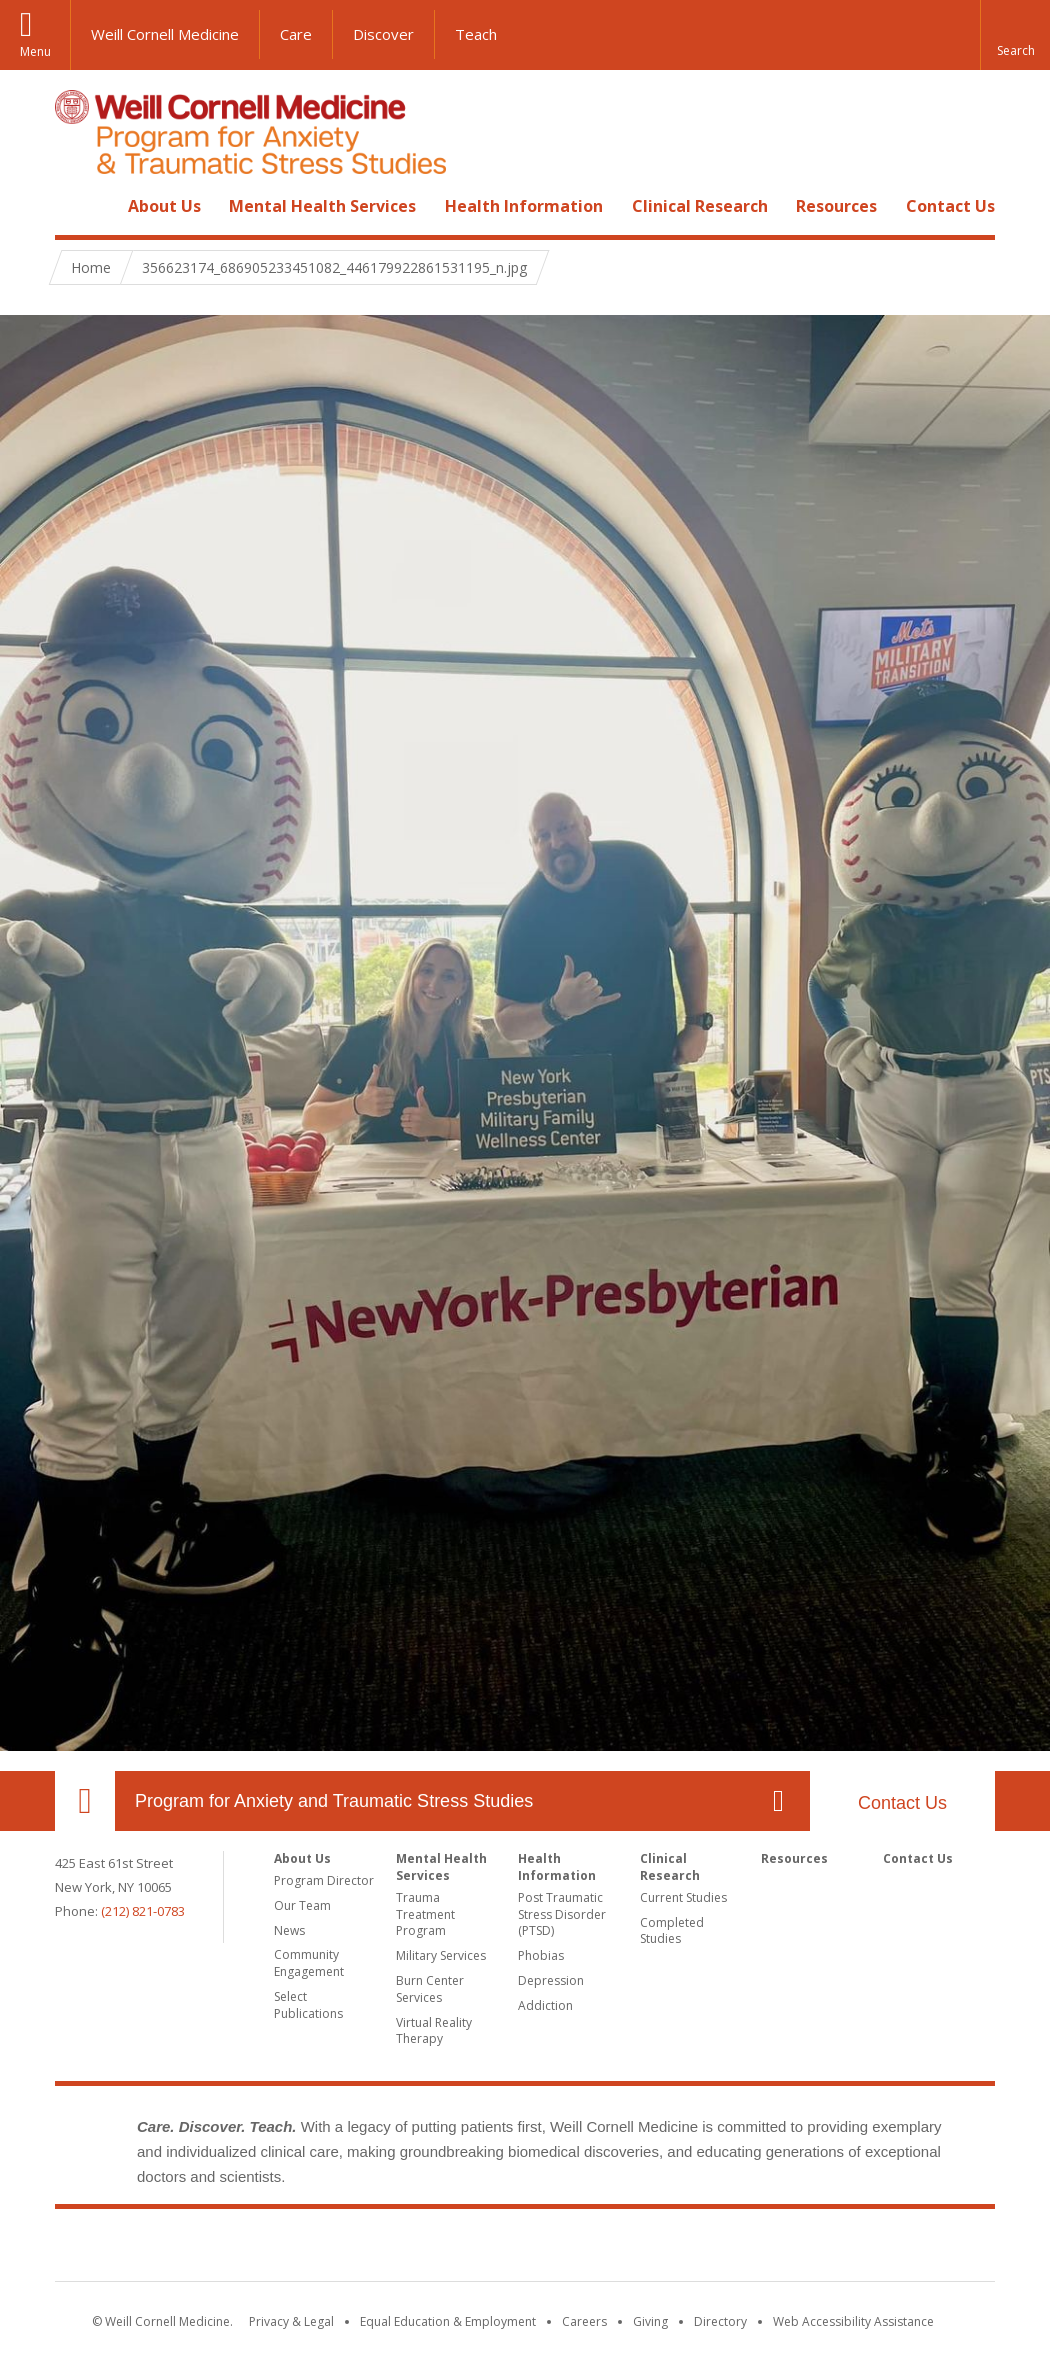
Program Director (324, 1880)
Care (296, 34)
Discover (383, 34)
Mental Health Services (322, 206)
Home (77, 206)
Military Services (441, 1955)
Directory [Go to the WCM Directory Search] (720, 2321)
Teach (476, 34)
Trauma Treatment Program (425, 1914)
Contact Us (950, 206)
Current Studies (683, 1897)
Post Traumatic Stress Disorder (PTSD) (562, 1914)
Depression (551, 1980)
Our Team (302, 1905)
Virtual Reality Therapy (434, 2031)
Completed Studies (672, 1931)
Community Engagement (309, 1963)
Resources (836, 206)
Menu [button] (35, 51)
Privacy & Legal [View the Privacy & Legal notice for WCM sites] (291, 2321)
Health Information (524, 206)
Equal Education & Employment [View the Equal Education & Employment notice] (448, 2321)
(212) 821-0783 (143, 1911)
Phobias (541, 1955)
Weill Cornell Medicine (165, 34)
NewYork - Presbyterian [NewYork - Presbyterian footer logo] (692, 2249)
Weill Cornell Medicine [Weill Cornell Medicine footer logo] (379, 2249)
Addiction (545, 2005)
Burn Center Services (430, 1989)
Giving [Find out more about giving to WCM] (650, 2321)
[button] (1015, 35)
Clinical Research (700, 206)
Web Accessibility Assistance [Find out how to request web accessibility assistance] (853, 2321)
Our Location (85, 1801)
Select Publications (308, 2005)
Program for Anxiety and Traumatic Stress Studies (334, 1801)
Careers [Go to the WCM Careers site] (584, 2321)
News (289, 1930)
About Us (164, 206)
